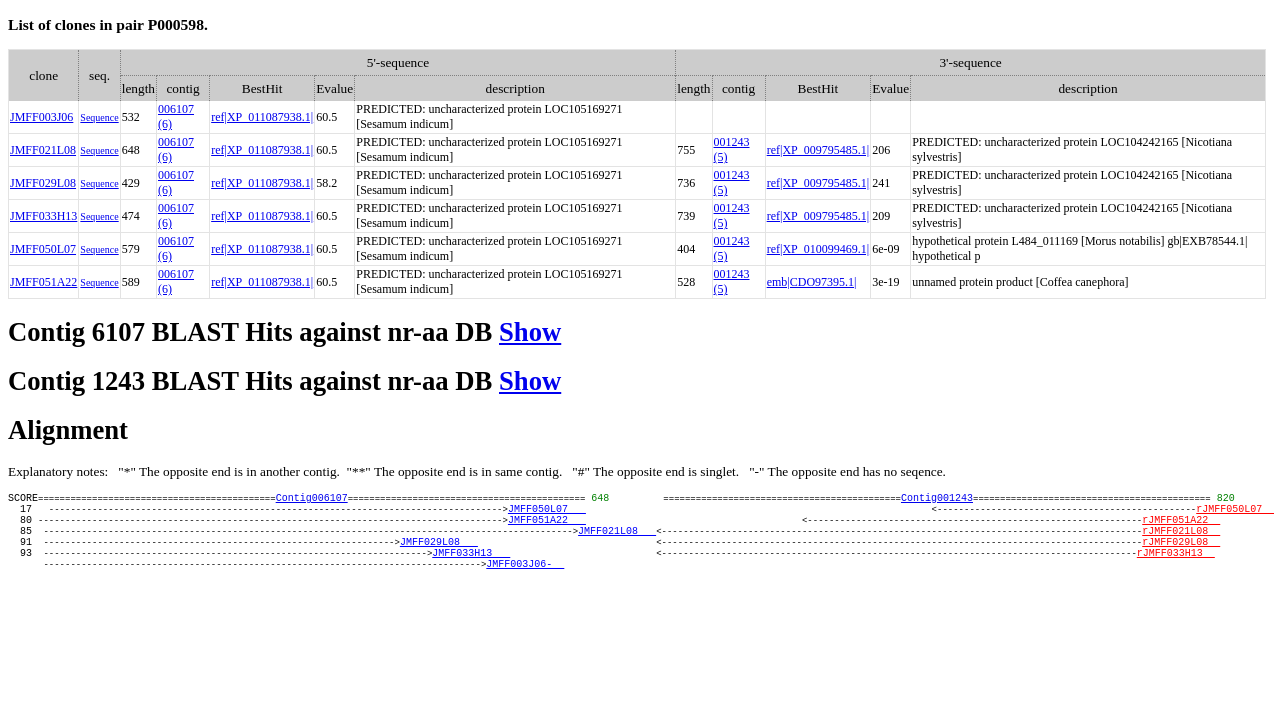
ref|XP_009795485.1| (818, 150)
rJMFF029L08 (1181, 556)
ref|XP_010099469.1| (818, 249)
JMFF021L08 (43, 150)
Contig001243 (937, 500)
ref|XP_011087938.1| (262, 117)
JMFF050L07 (43, 249)
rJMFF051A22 (1181, 528)
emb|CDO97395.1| (812, 282)
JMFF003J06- (525, 584)
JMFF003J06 (41, 117)
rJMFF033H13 (1176, 570)
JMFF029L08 (43, 183)
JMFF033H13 (43, 216)
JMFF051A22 (43, 282)
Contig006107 (312, 500)
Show (530, 332)
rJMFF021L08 (1181, 542)
